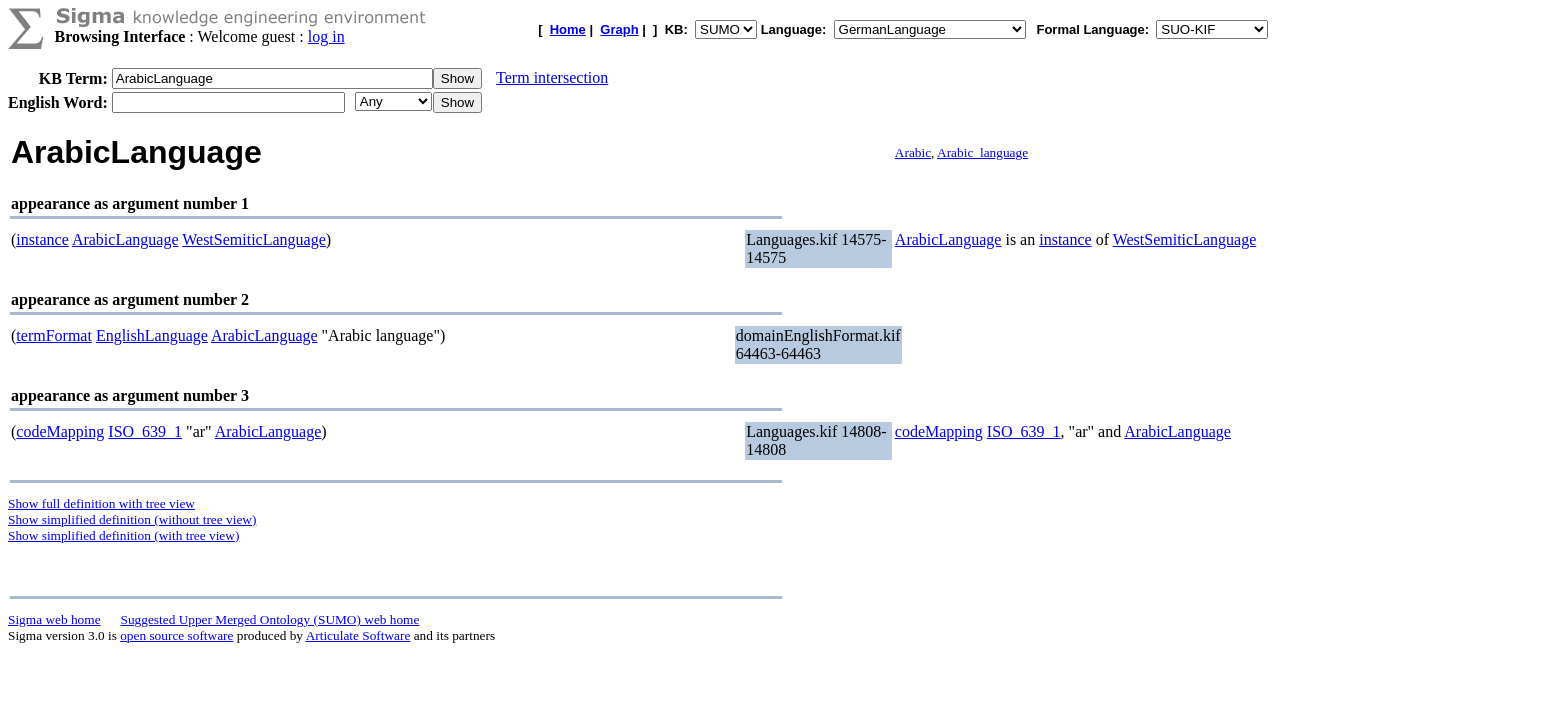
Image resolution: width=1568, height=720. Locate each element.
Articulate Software (358, 635)
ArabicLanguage (125, 239)
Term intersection (552, 77)
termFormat (54, 335)
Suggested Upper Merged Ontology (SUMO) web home (270, 619)
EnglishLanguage (152, 335)
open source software (176, 635)
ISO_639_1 (145, 431)
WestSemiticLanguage (254, 239)
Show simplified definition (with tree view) (123, 535)
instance (42, 239)
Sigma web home (54, 619)
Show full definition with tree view (101, 503)
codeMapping (60, 431)
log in (326, 36)
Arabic (913, 152)
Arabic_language (982, 152)
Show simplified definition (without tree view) (132, 519)
